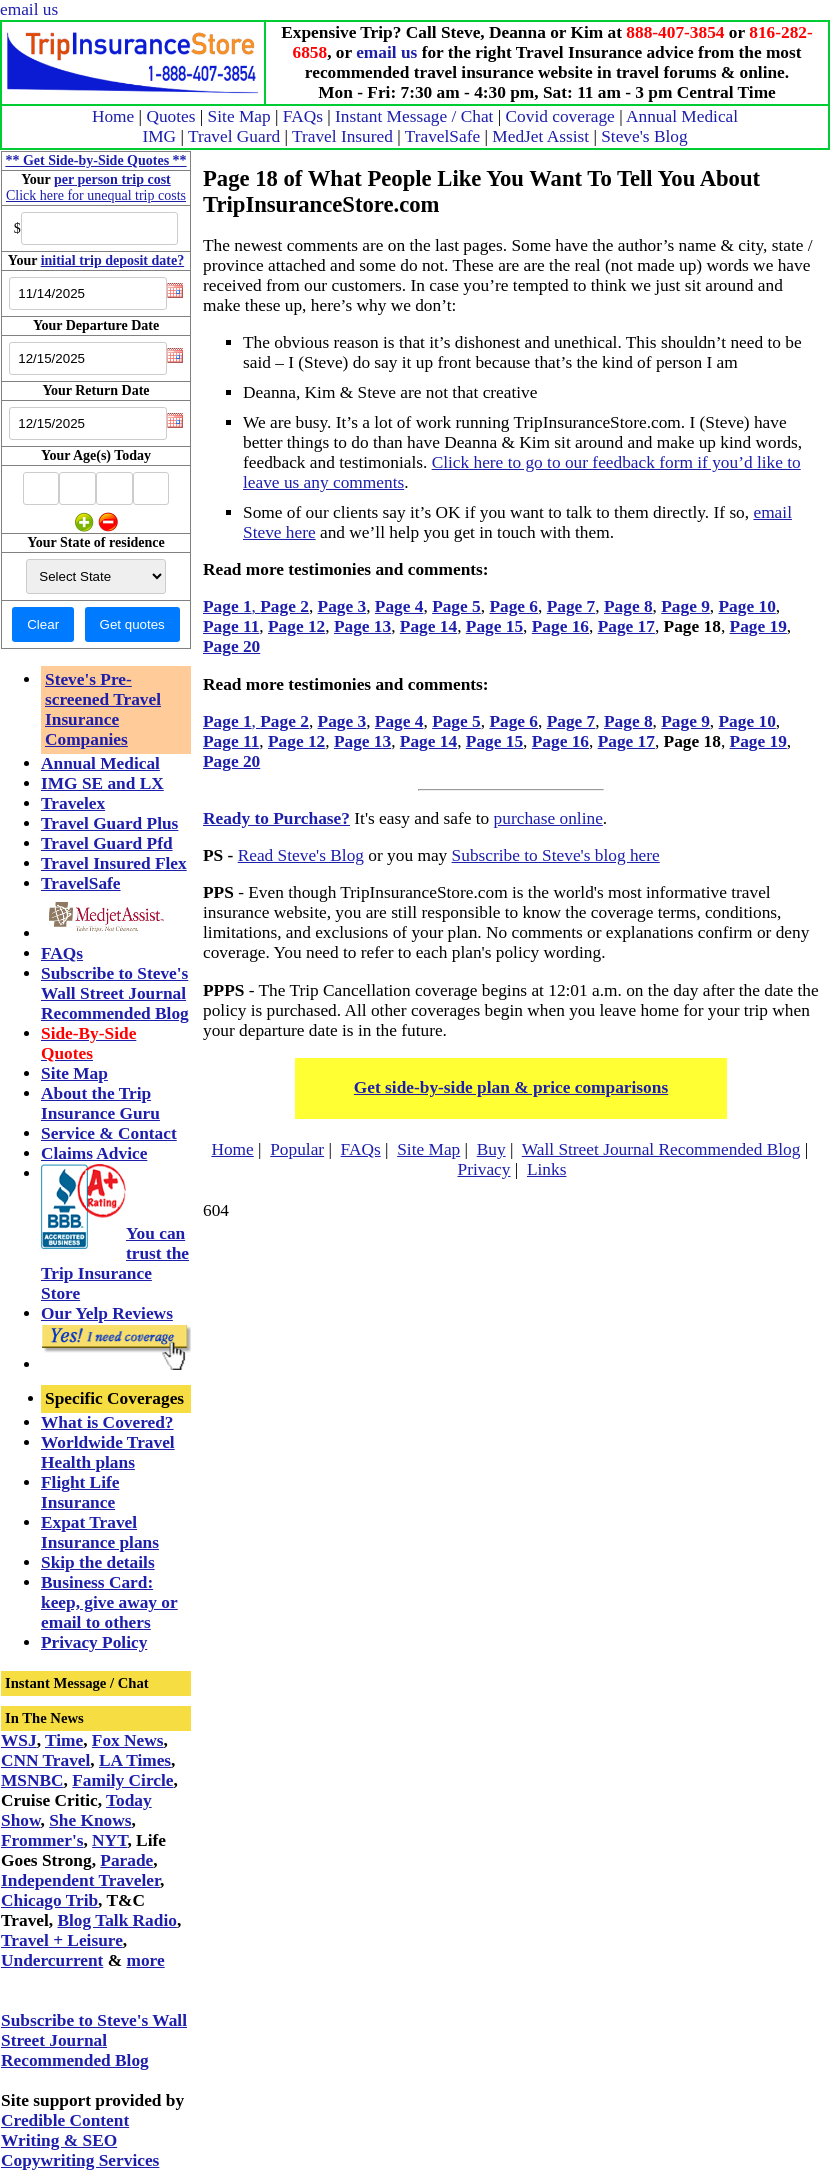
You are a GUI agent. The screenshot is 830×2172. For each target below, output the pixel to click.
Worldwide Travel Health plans (108, 1452)
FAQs (303, 116)
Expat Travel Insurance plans (100, 1532)
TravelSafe (442, 136)
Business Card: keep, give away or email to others (109, 1602)
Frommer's (42, 1840)
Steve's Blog (644, 136)
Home (113, 116)
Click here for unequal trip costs (96, 195)
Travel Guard (234, 136)
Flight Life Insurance (80, 1492)
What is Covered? (107, 1422)
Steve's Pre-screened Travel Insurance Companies (103, 709)
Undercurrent (52, 1960)
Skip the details (98, 1562)
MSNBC (32, 1780)
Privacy (484, 1169)
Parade (126, 1860)
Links (546, 1169)
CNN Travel (45, 1760)
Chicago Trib (49, 1900)
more (145, 1960)
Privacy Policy (94, 1642)
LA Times (135, 1760)
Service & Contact (109, 1133)
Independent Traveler (80, 1880)
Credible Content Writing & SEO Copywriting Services (80, 2140)
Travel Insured (342, 136)
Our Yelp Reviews (107, 1313)
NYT (109, 1840)
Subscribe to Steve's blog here (556, 855)
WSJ (19, 1740)
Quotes (170, 116)
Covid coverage (560, 116)
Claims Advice (94, 1153)
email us (29, 9)
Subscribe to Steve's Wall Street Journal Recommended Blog (115, 993)
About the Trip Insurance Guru (100, 1103)
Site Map (239, 116)
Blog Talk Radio (116, 1920)
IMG (159, 136)
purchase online (548, 818)
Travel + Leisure (62, 1940)
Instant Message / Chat (414, 116)
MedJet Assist (540, 136)
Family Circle (122, 1780)
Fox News (128, 1740)
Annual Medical (682, 116)
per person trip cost (112, 179)
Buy (491, 1149)
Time (64, 1740)
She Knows (90, 1820)
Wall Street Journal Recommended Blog (661, 1149)
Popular (297, 1149)
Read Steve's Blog (301, 855)
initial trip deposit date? (113, 260)
